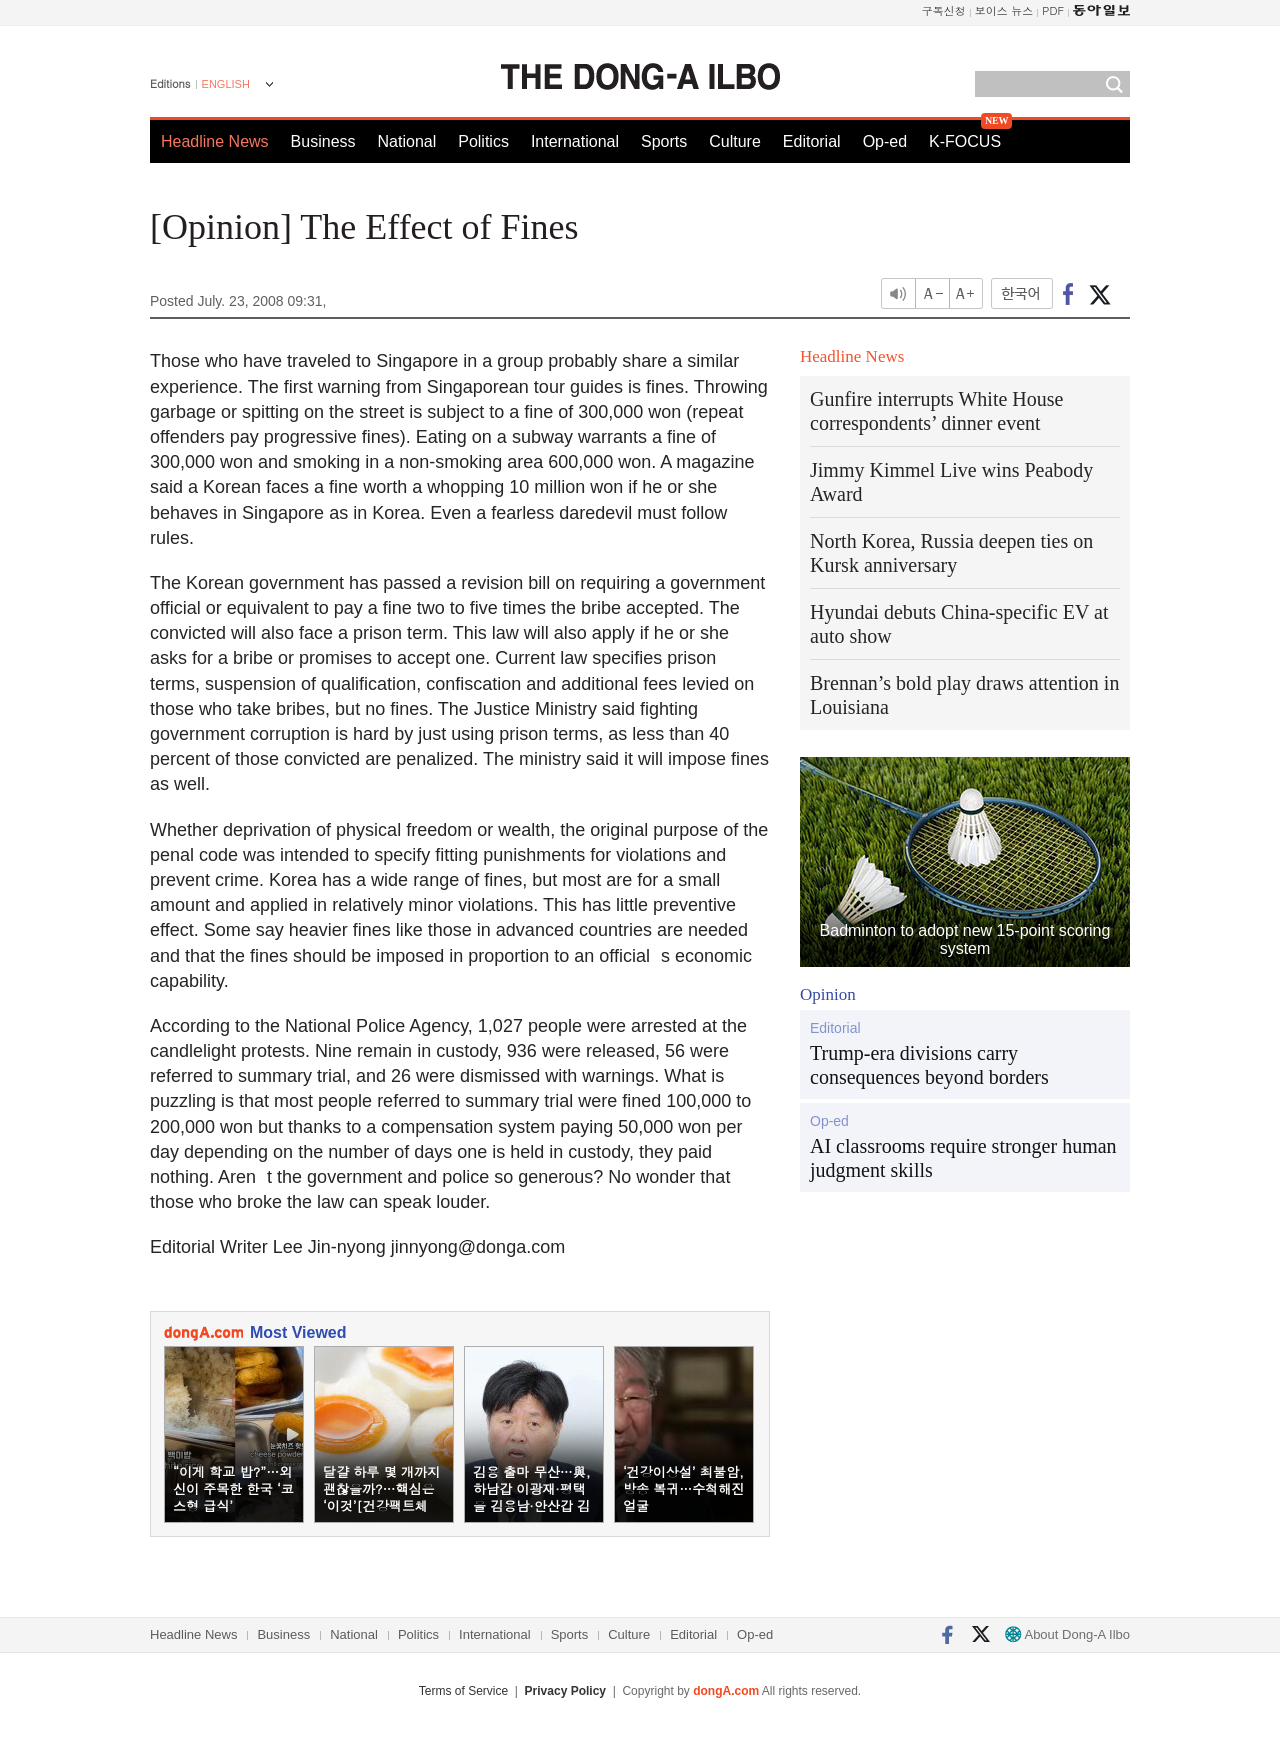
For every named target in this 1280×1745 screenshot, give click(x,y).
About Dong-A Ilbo (1067, 1634)
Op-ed (885, 141)
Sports (664, 141)
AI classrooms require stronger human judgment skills (963, 1158)
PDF (1053, 10)
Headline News (215, 141)
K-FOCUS (965, 141)
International (575, 141)
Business (323, 141)
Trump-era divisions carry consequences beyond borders (929, 1065)
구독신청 (944, 10)
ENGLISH (226, 84)
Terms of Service (463, 1691)
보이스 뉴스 (1004, 10)
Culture (735, 141)
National (407, 141)
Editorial (812, 141)
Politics (483, 141)
